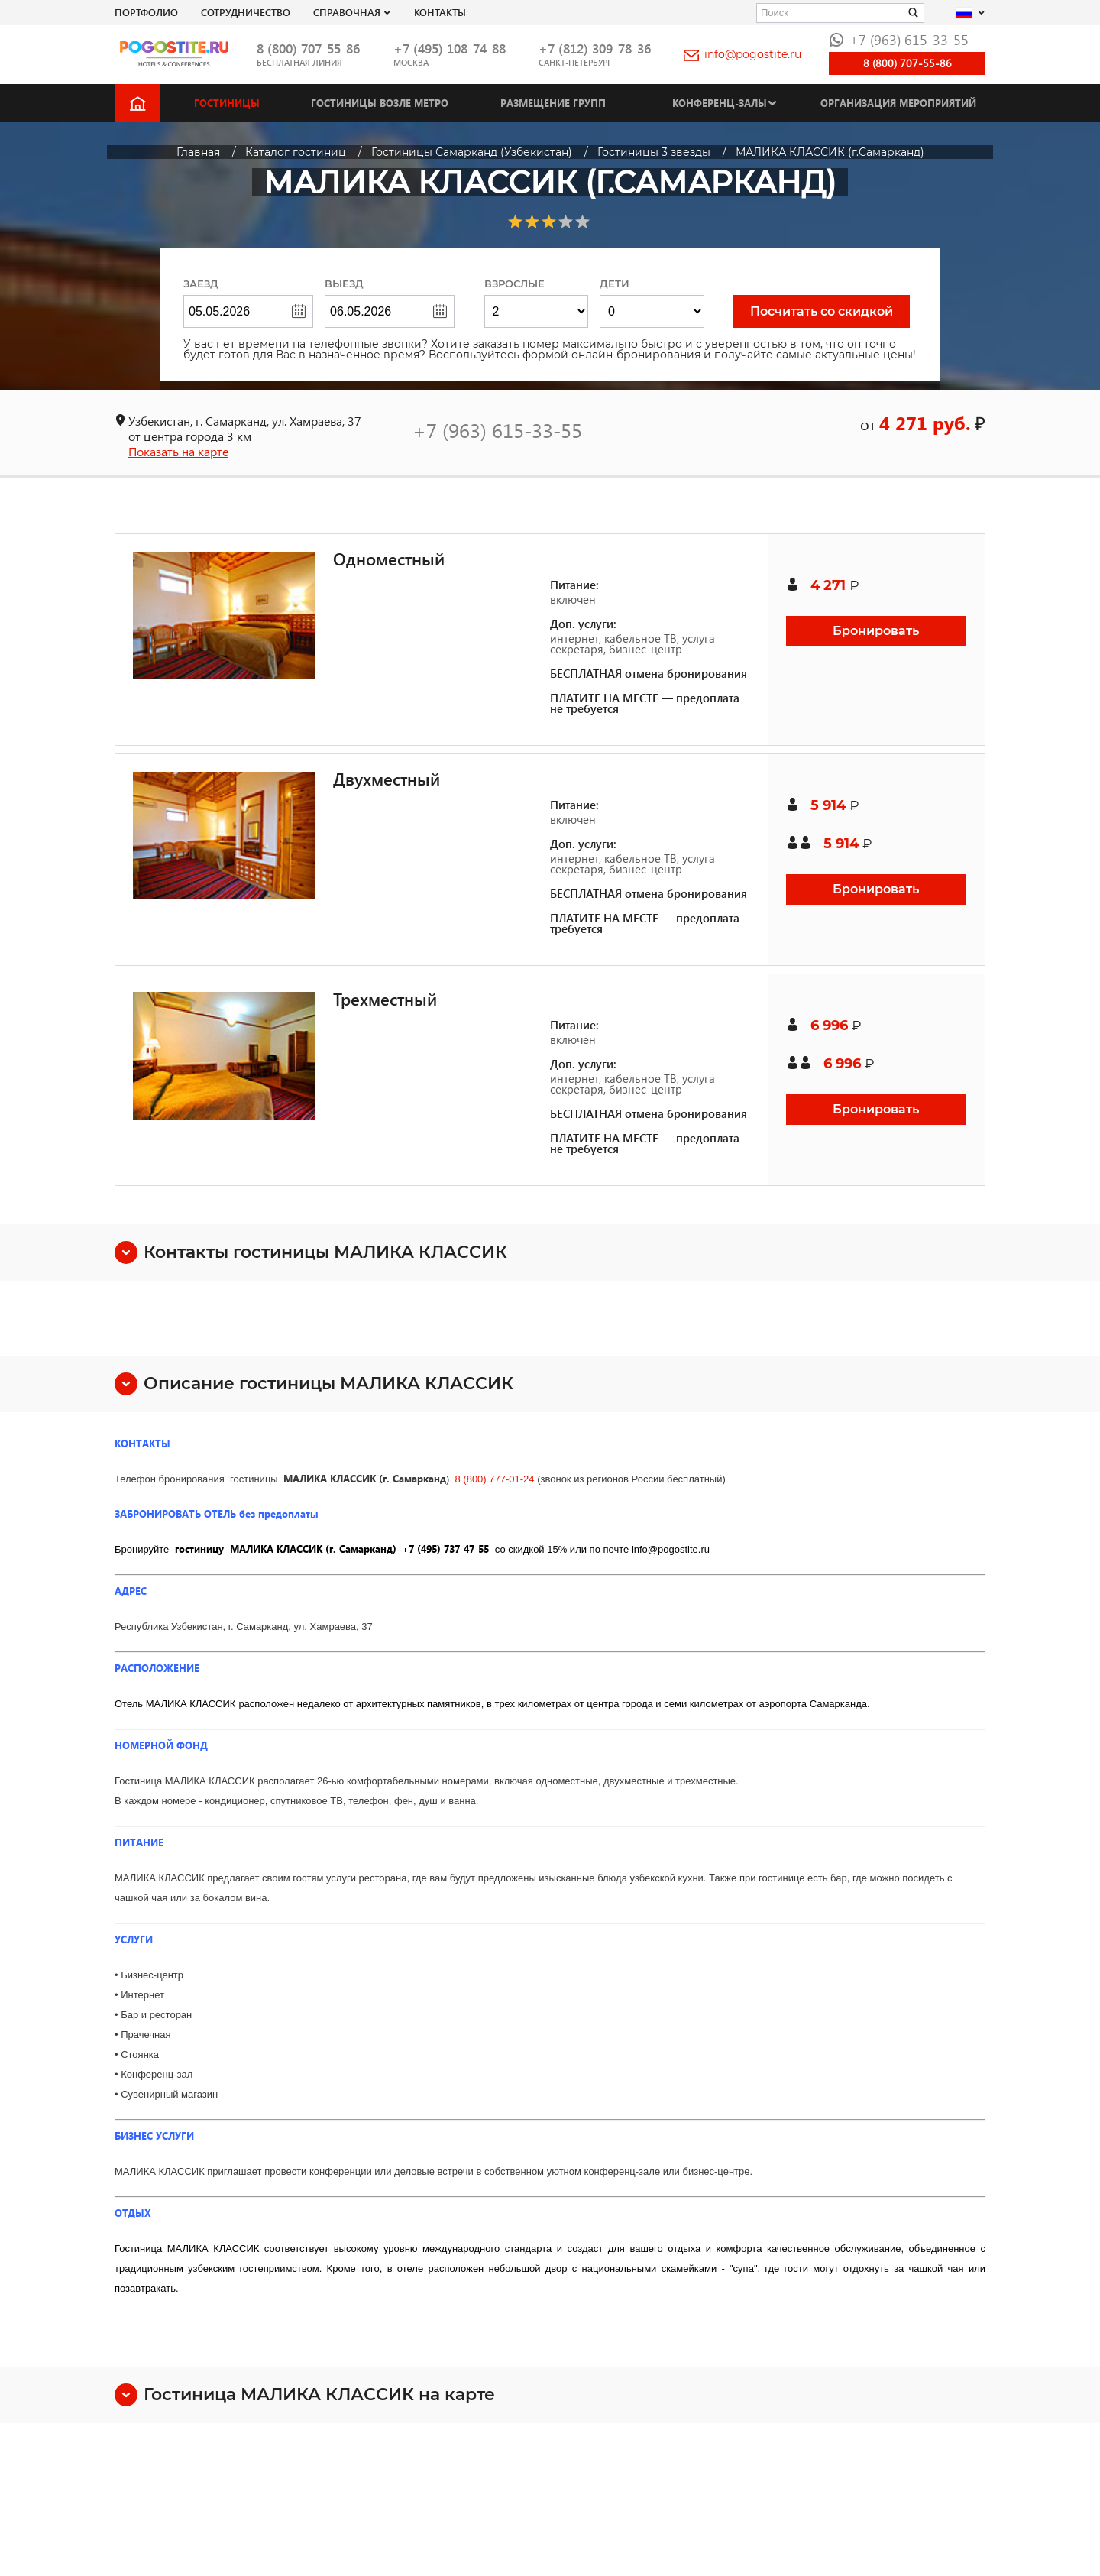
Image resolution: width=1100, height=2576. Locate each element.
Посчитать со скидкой (821, 311)
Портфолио (146, 12)
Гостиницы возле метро (379, 102)
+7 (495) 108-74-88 (449, 48)
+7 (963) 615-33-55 (899, 39)
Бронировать (876, 631)
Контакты (440, 12)
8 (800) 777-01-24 (494, 1479)
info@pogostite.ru (742, 54)
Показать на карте (178, 451)
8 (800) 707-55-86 (308, 48)
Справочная (346, 12)
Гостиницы (227, 102)
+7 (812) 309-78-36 (595, 48)
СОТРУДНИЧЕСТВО (245, 12)
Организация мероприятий (898, 102)
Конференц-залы (719, 102)
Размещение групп (553, 102)
